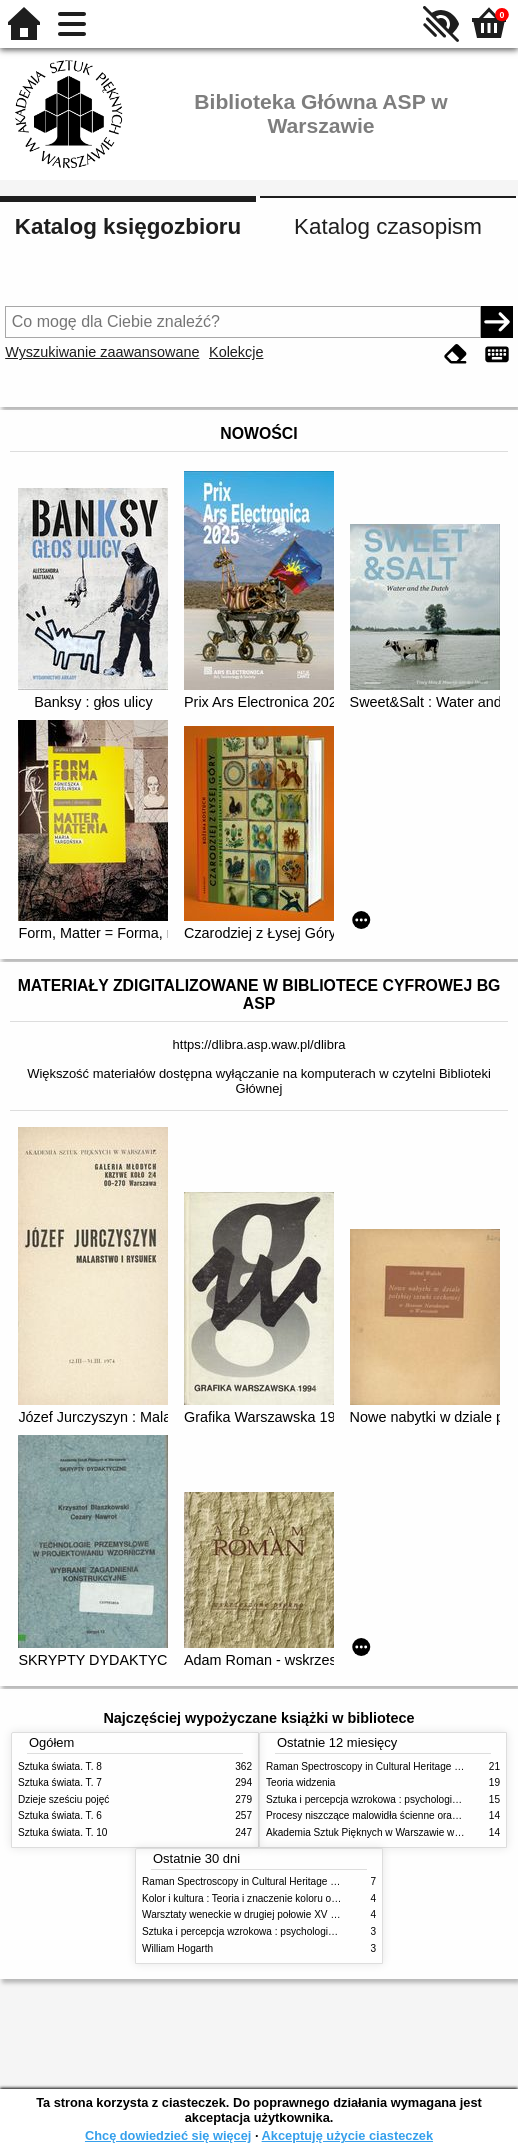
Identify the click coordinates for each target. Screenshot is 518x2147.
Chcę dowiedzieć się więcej (168, 2135)
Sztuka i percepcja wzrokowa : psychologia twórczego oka (271, 1931)
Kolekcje (236, 352)
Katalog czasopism (388, 226)
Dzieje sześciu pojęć (63, 1799)
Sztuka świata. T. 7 (60, 1782)
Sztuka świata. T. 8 (60, 1766)
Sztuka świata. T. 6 (60, 1815)
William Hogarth (177, 1948)
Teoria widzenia (300, 1782)
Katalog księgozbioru (128, 226)
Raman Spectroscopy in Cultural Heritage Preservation (388, 1766)
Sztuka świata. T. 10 (62, 1832)
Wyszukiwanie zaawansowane (102, 352)
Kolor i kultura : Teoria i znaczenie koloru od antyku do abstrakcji (285, 1898)
